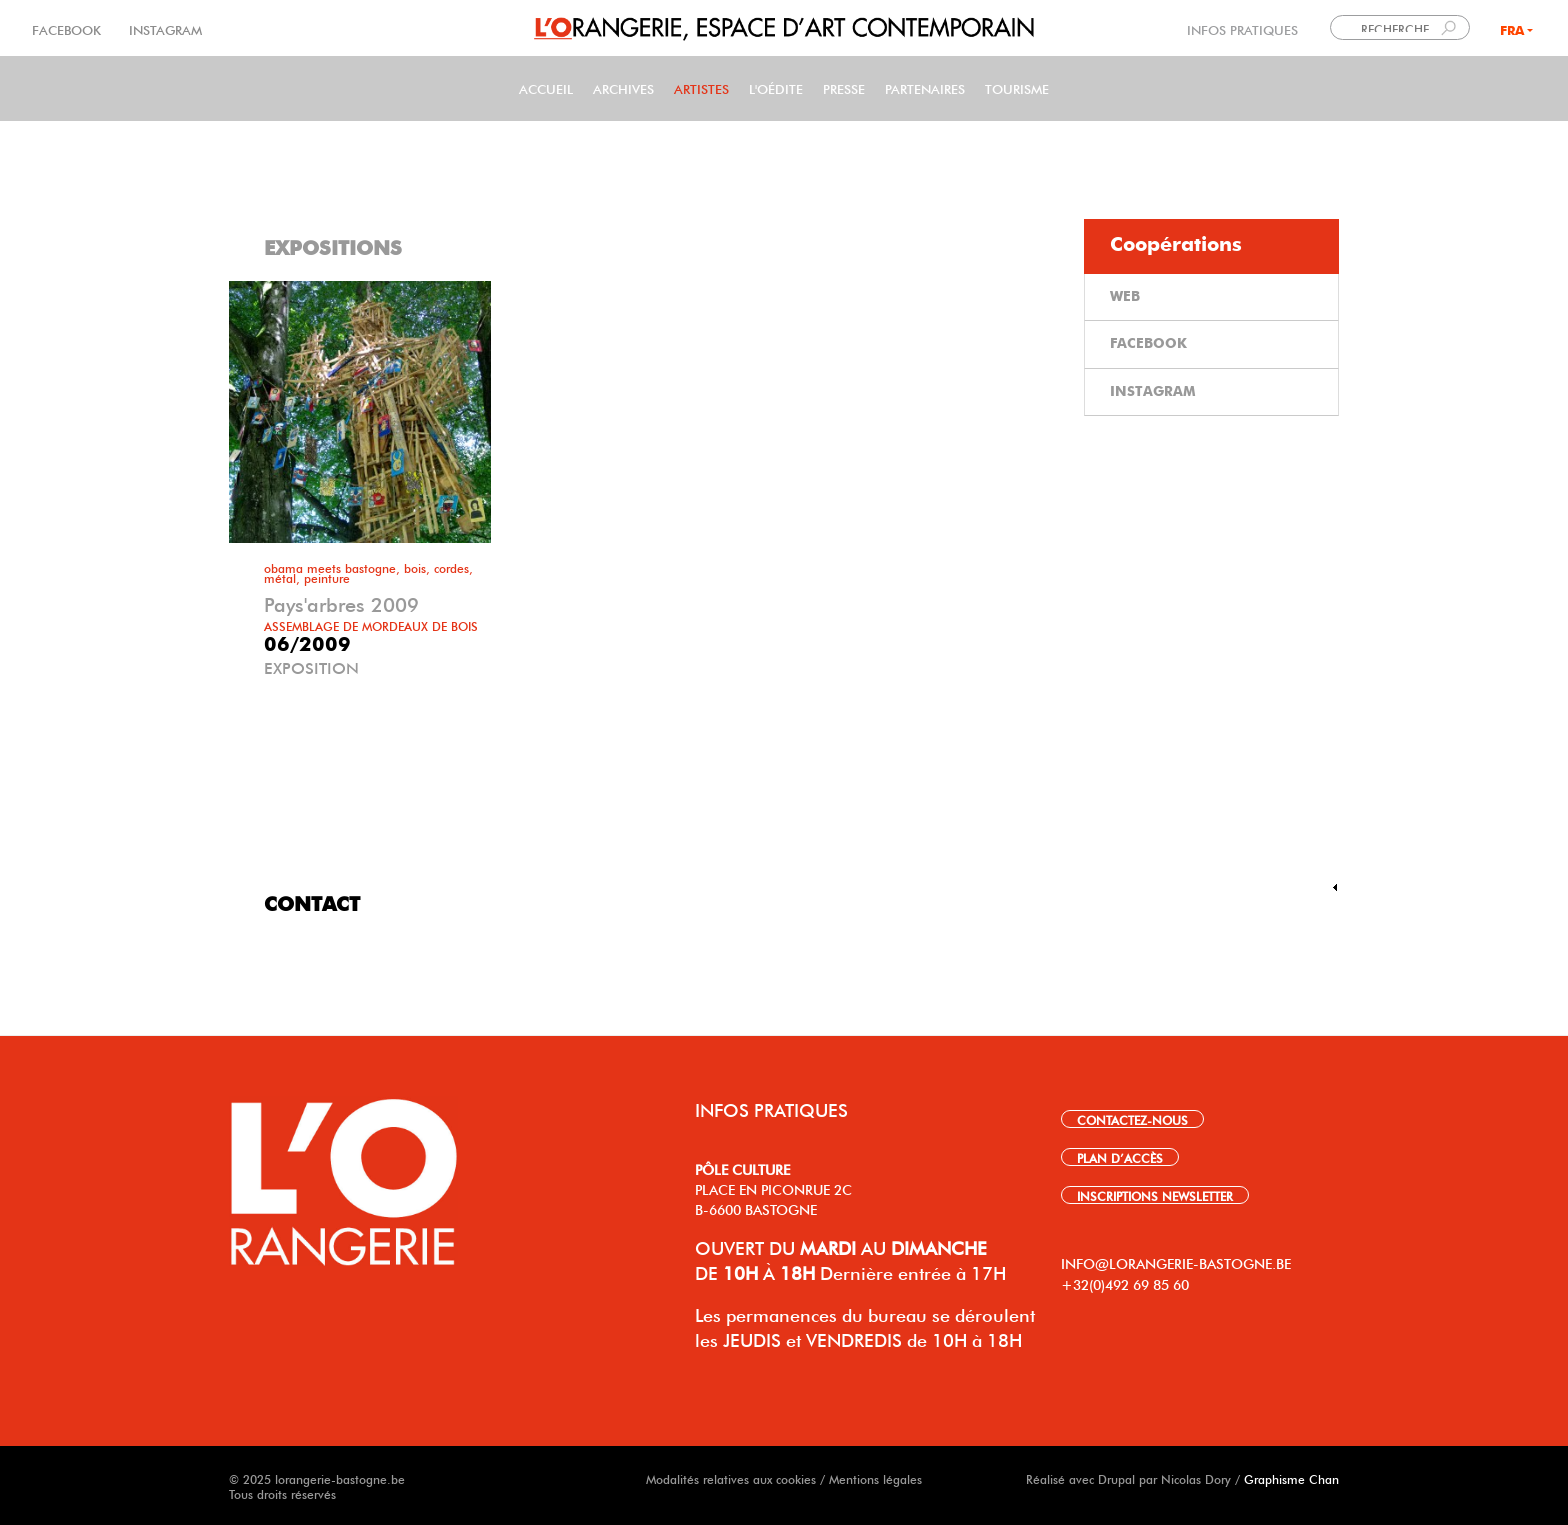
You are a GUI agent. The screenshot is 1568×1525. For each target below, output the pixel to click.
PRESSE (844, 87)
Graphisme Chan (1291, 1478)
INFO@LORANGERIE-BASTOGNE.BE (1176, 1262)
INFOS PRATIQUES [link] (1242, 28)
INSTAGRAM (163, 28)
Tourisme (1017, 87)
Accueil (546, 87)
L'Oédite (776, 87)
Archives (623, 87)
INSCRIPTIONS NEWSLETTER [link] (1155, 1195)
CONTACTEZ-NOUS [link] (1132, 1119)
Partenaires (925, 87)
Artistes (701, 87)
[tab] (1211, 246)
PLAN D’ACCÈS (1120, 1157)
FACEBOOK (68, 28)
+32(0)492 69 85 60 (1125, 1283)
